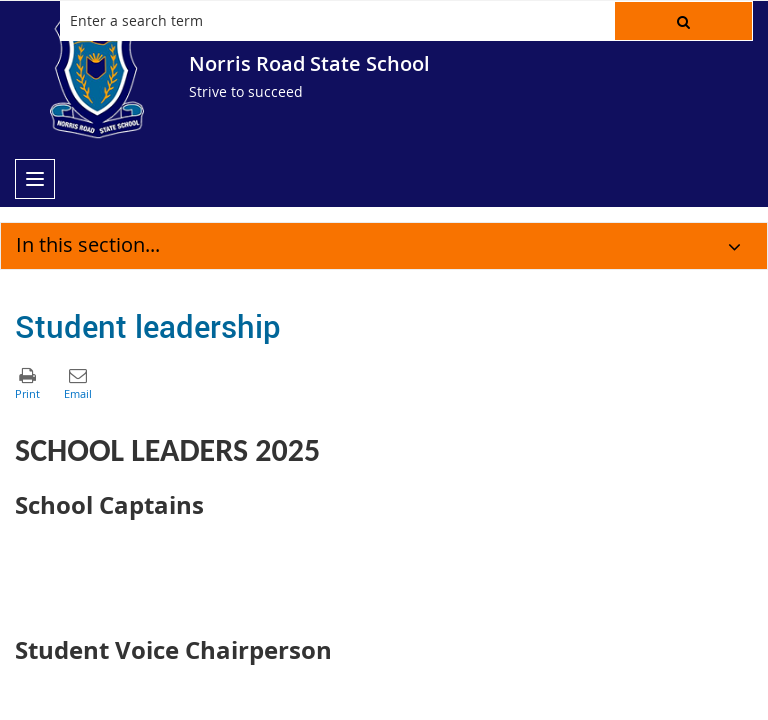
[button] (683, 21)
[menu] (35, 179)
